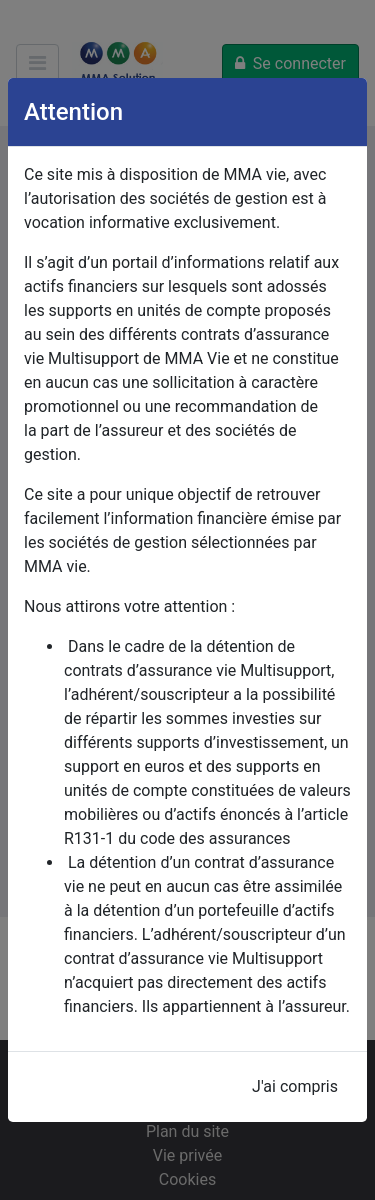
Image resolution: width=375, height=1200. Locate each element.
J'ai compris (295, 1086)
